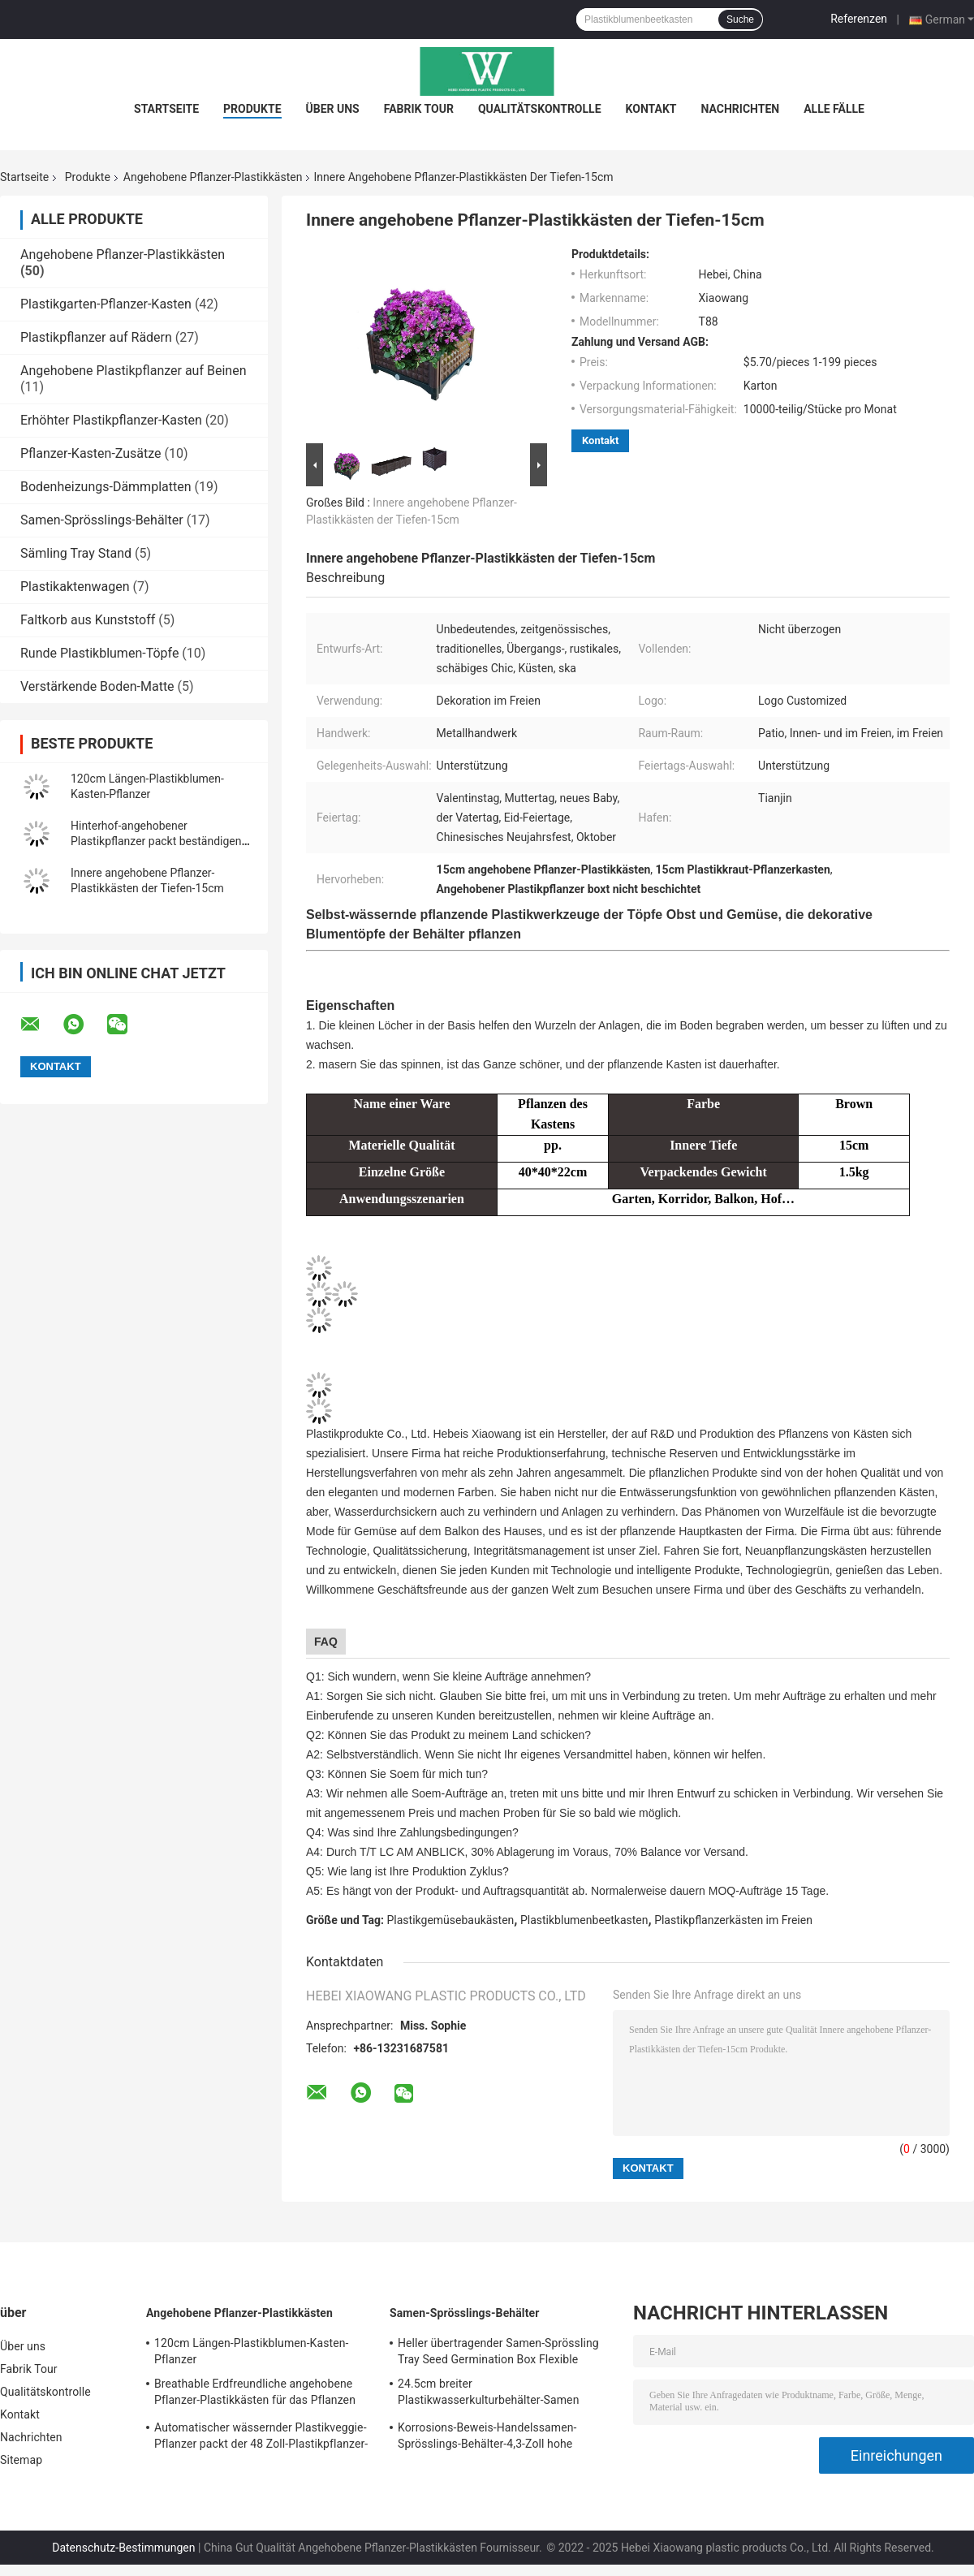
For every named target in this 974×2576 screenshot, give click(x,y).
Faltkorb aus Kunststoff (87, 620)
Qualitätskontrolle (539, 108)
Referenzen (858, 18)
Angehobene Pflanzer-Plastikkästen (213, 176)
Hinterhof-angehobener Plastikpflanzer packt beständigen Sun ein (156, 841)
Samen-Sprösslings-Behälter (101, 520)
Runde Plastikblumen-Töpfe (99, 653)
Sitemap (21, 2459)
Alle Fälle (834, 108)
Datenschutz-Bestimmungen (123, 2547)
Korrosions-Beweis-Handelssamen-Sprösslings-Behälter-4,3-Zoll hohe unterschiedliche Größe (487, 2438)
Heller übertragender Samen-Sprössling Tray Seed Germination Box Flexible (498, 2351)
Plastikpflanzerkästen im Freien (733, 1920)
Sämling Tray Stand (75, 553)
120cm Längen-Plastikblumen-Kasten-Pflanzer (251, 2351)
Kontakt (651, 108)
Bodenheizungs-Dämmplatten (106, 486)
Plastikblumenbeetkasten (584, 1920)
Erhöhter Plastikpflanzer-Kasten (111, 420)
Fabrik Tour (419, 108)
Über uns (333, 108)
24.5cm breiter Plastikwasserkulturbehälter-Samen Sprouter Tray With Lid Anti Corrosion (492, 2394)
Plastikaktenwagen (75, 586)
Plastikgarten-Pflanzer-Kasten (106, 304)
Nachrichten (740, 108)
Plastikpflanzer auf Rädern (96, 337)
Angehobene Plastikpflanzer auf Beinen (133, 370)
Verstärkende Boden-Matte (97, 686)
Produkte (252, 108)
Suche (740, 19)
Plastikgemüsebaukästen (451, 1920)
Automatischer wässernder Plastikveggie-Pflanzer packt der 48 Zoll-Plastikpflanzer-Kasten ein (261, 2438)
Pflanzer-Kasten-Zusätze (91, 453)
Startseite (166, 108)
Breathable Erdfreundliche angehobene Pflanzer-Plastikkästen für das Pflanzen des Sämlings (255, 2394)
